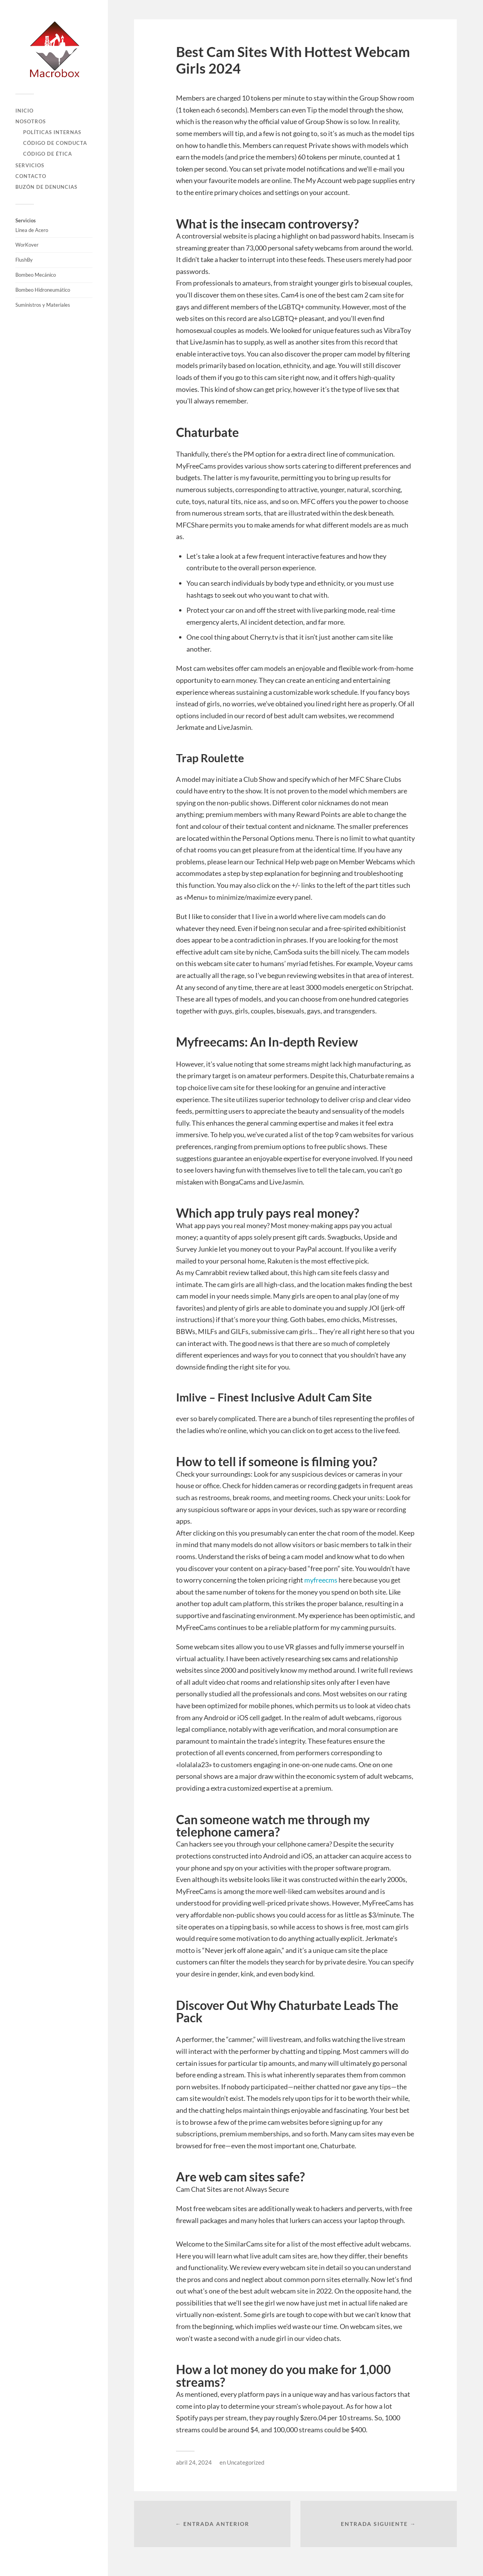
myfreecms (320, 1580)
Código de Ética (47, 154)
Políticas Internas (52, 132)
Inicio (24, 111)
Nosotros (30, 121)
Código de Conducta (55, 143)
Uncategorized (245, 2462)
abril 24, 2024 (194, 2462)
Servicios (29, 165)
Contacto (30, 176)
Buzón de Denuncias (46, 187)
